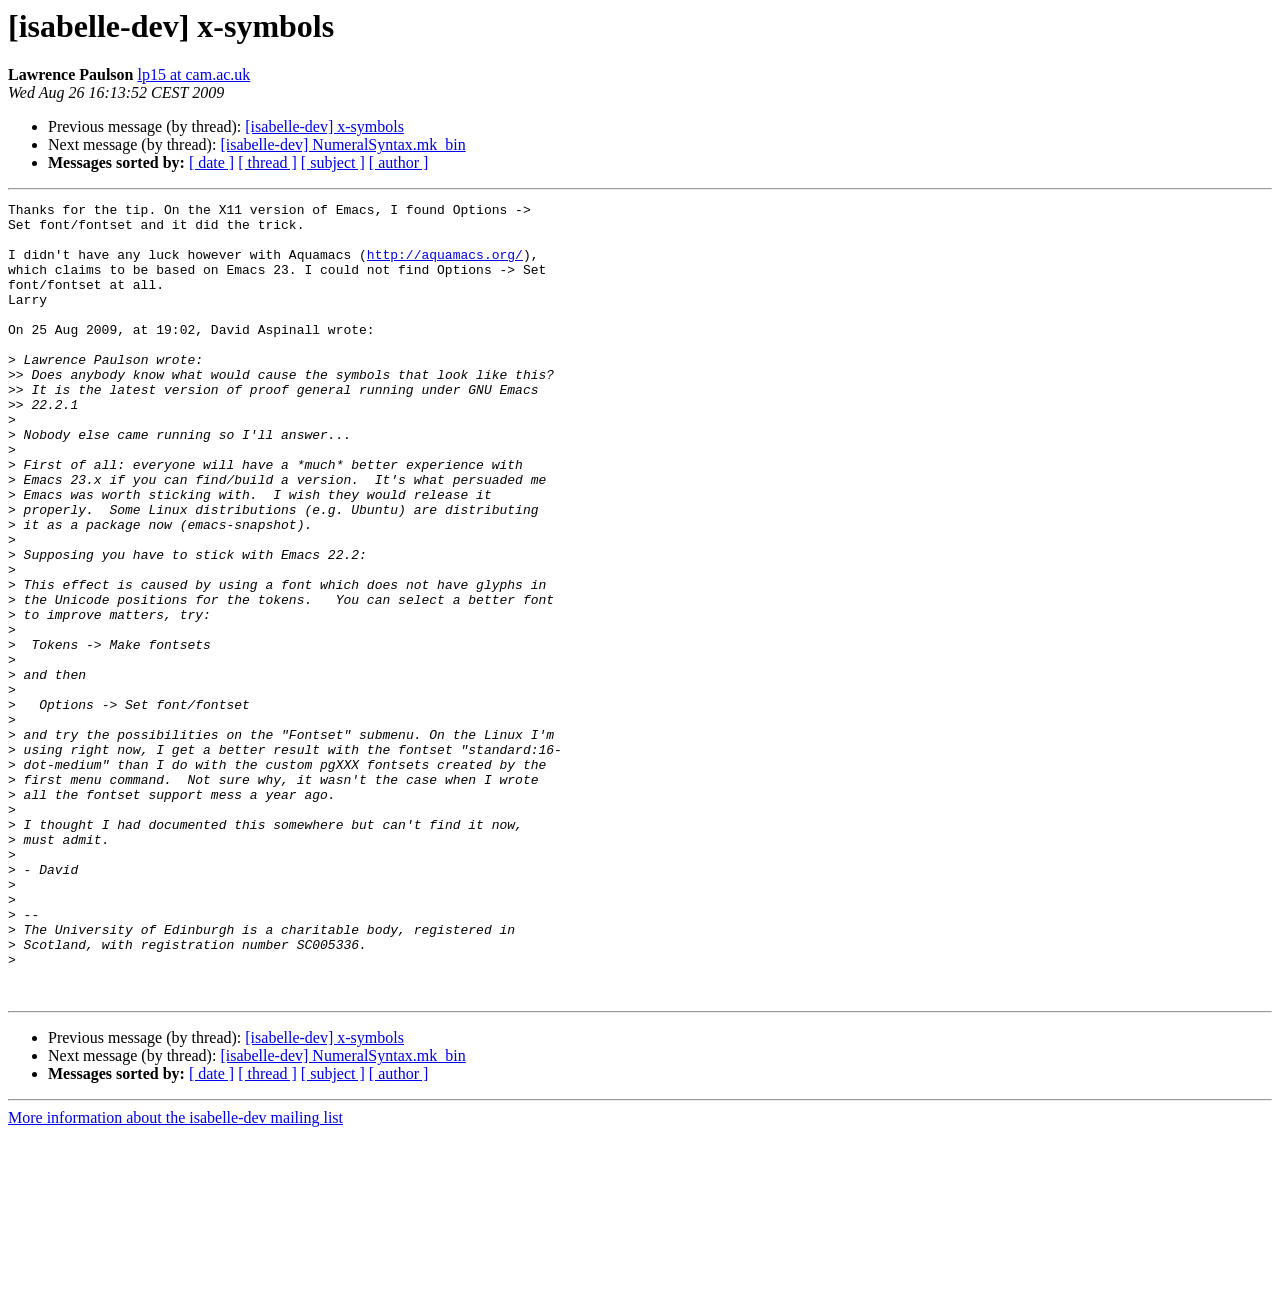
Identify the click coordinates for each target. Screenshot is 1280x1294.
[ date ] (211, 162)
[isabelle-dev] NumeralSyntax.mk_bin (342, 144)
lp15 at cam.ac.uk (193, 74)
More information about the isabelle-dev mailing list (175, 1276)
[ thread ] (267, 162)
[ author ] (399, 162)
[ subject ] (333, 162)
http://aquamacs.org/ (445, 266)
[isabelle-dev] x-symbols (324, 126)
